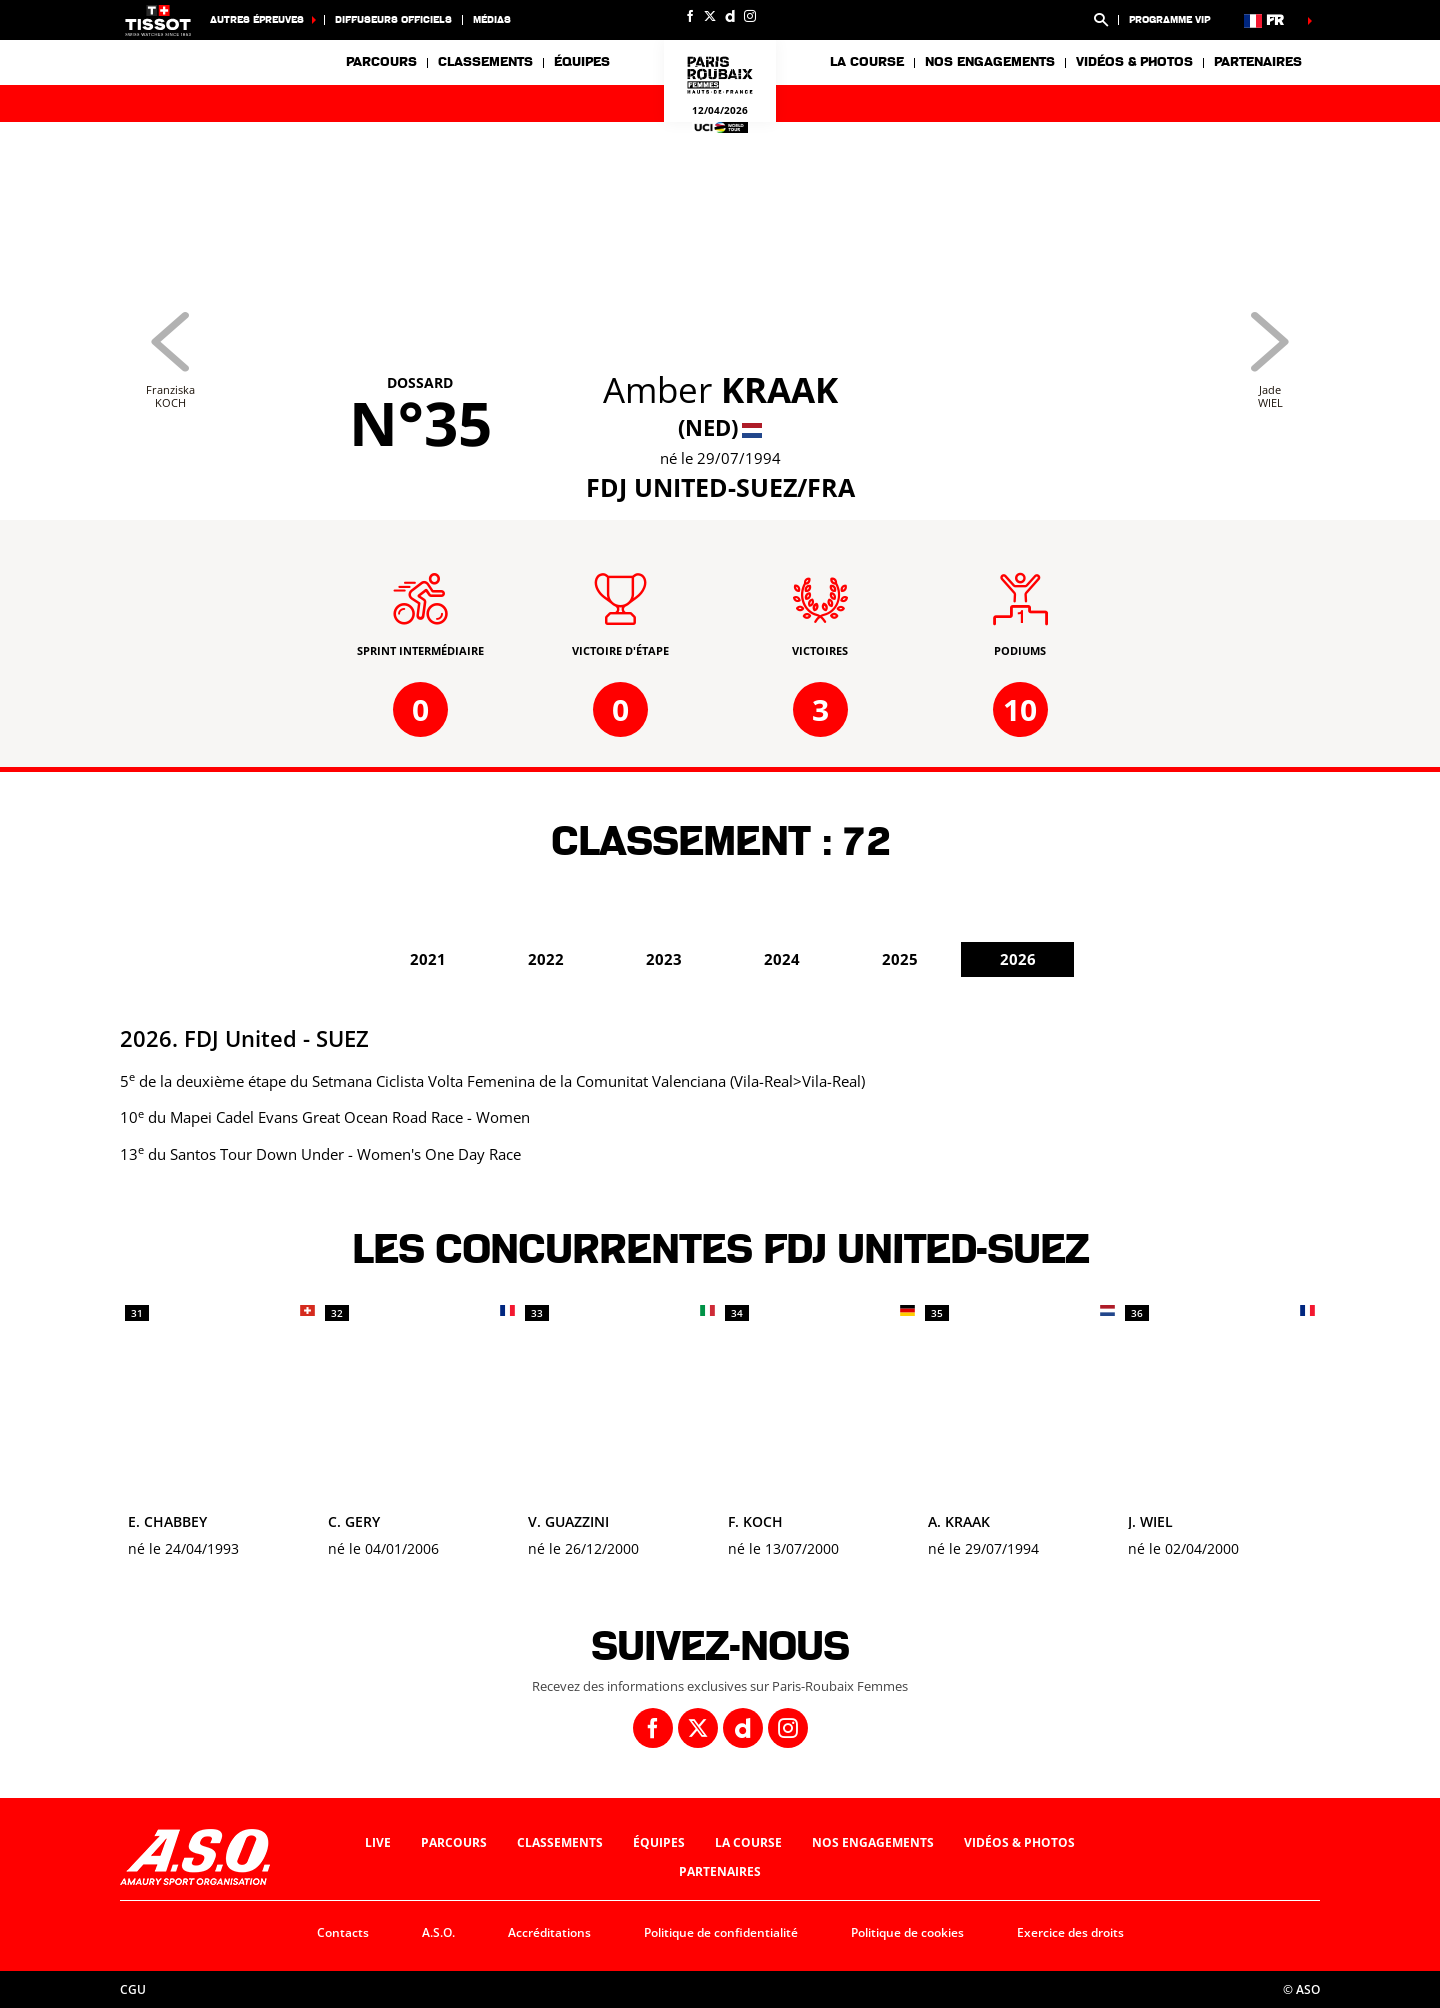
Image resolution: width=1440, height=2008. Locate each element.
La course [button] (867, 62)
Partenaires (1258, 62)
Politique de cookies (907, 1932)
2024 (782, 959)
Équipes (659, 1842)
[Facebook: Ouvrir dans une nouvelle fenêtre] (690, 16)
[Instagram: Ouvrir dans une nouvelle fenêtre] (750, 16)
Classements (485, 62)
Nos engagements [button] (990, 62)
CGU (133, 1989)
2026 (1018, 959)
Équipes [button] (582, 62)
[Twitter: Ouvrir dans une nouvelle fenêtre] (710, 16)
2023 (664, 959)
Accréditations (549, 1932)
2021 (428, 959)
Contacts (343, 1932)
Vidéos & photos (1134, 62)
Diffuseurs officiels (393, 19)
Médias (492, 19)
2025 (900, 959)
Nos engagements (873, 1842)
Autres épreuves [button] (257, 19)
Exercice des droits (1070, 1932)
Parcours (381, 62)
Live (378, 1842)
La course (748, 1842)
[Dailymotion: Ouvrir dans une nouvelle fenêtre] (730, 16)
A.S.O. (438, 1932)
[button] (1101, 20)
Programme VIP (1169, 19)
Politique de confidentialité (721, 1932)
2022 (546, 959)
